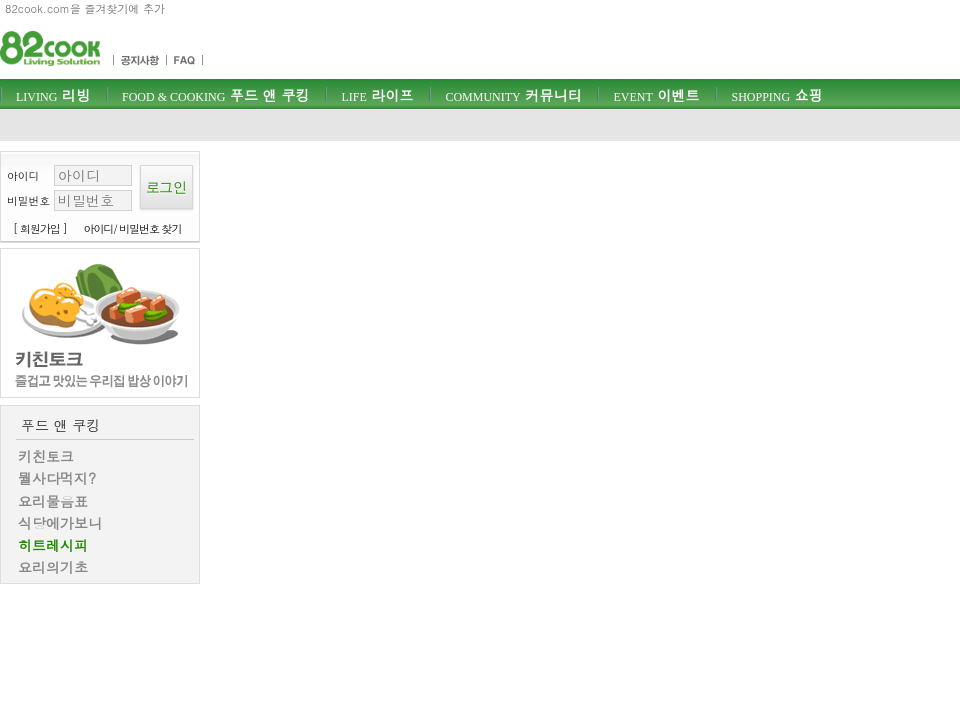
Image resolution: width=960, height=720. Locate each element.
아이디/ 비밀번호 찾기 (133, 228)
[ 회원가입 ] (40, 228)
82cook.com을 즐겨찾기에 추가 (85, 8)
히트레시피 (53, 545)
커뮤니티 (513, 95)
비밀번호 (28, 200)
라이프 (377, 95)
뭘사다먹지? (57, 478)
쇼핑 (776, 95)
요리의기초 (53, 567)
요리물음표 (53, 501)
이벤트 (656, 95)
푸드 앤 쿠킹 (215, 95)
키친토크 (46, 456)
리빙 (53, 95)
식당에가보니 (60, 523)
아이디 (23, 175)
